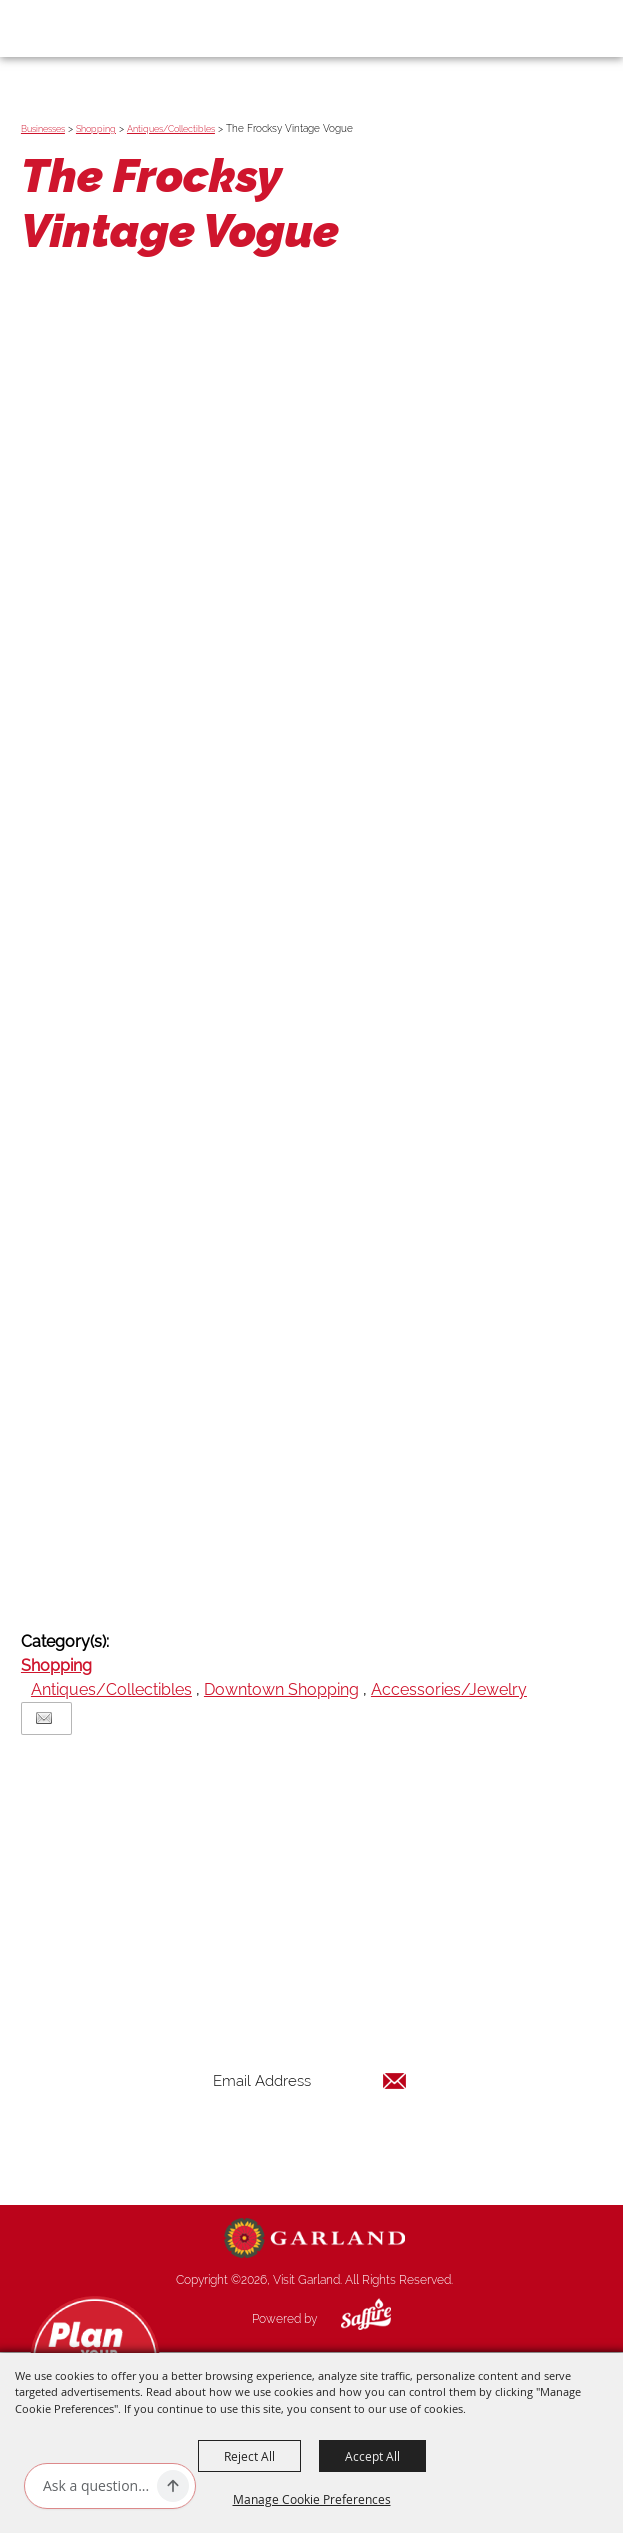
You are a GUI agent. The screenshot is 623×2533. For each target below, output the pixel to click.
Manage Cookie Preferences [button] (312, 2499)
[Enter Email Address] (310, 2081)
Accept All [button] (372, 2456)
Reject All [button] (249, 2456)
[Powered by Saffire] (351, 2319)
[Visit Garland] (71, 28)
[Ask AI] (96, 2486)
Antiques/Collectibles (171, 129)
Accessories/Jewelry (449, 1689)
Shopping (96, 129)
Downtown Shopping (281, 1689)
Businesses (43, 129)
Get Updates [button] (310, 2146)
